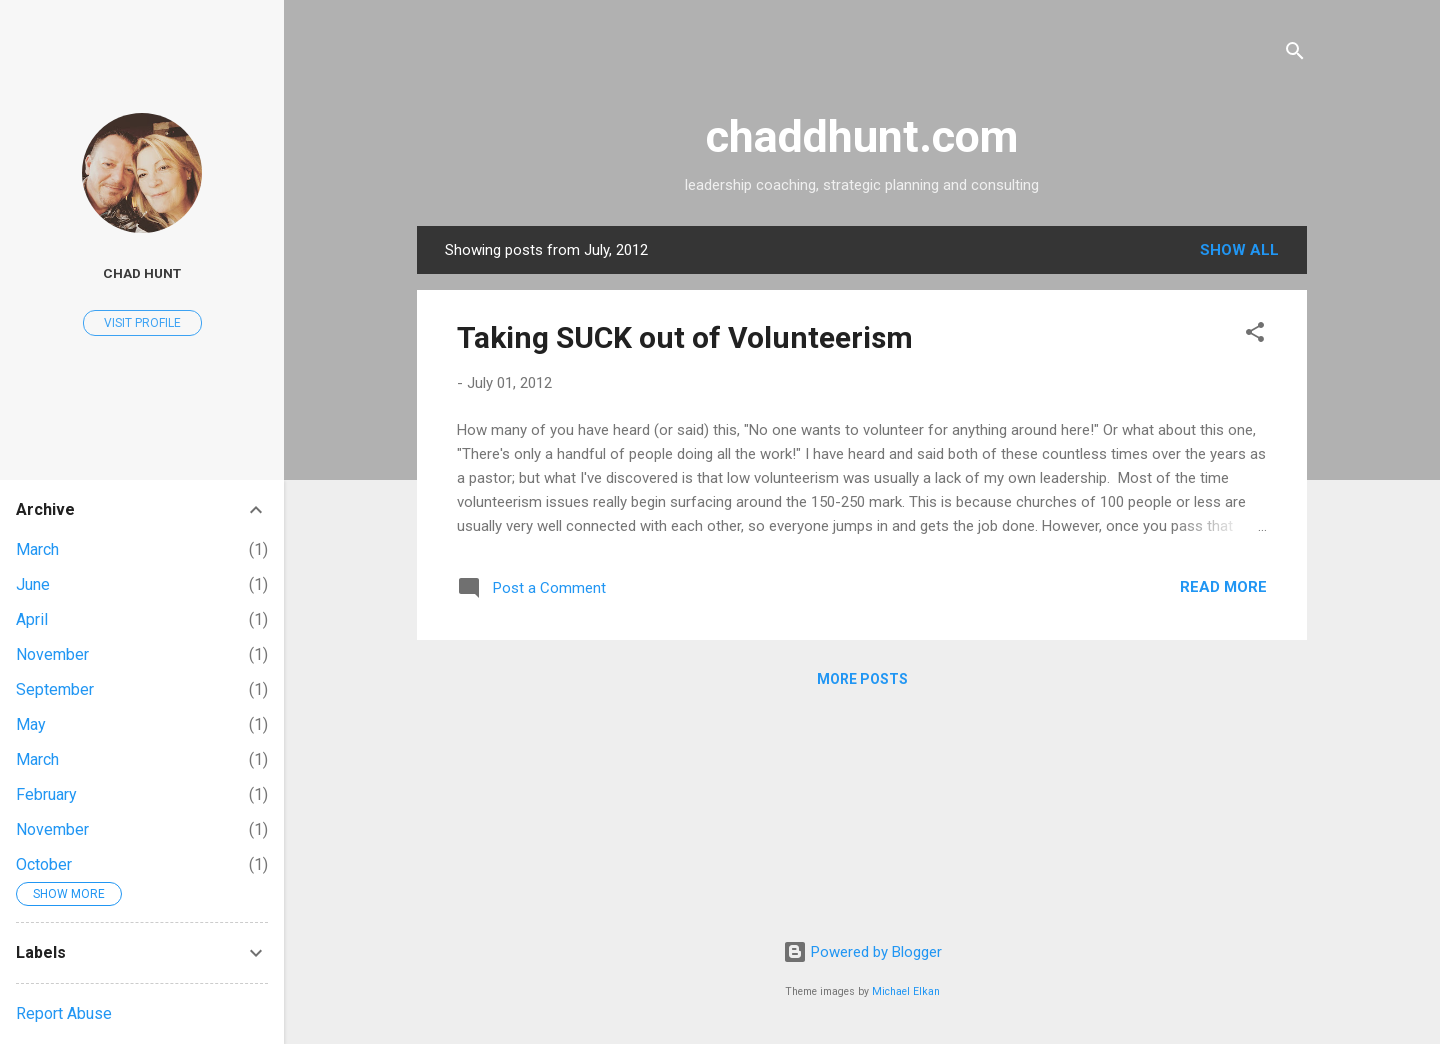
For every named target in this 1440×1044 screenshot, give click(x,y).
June (33, 584)
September (55, 689)
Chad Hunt (142, 273)
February (46, 794)
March (37, 549)
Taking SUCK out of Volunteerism (685, 337)
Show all (1239, 250)
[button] (1255, 335)
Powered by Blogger (862, 952)
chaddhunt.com (862, 136)
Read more (1223, 587)
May (31, 724)
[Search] (1295, 54)
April (32, 619)
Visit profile (142, 323)
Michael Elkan (906, 991)
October (44, 864)
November (52, 654)
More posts (862, 679)
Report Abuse (64, 1013)
